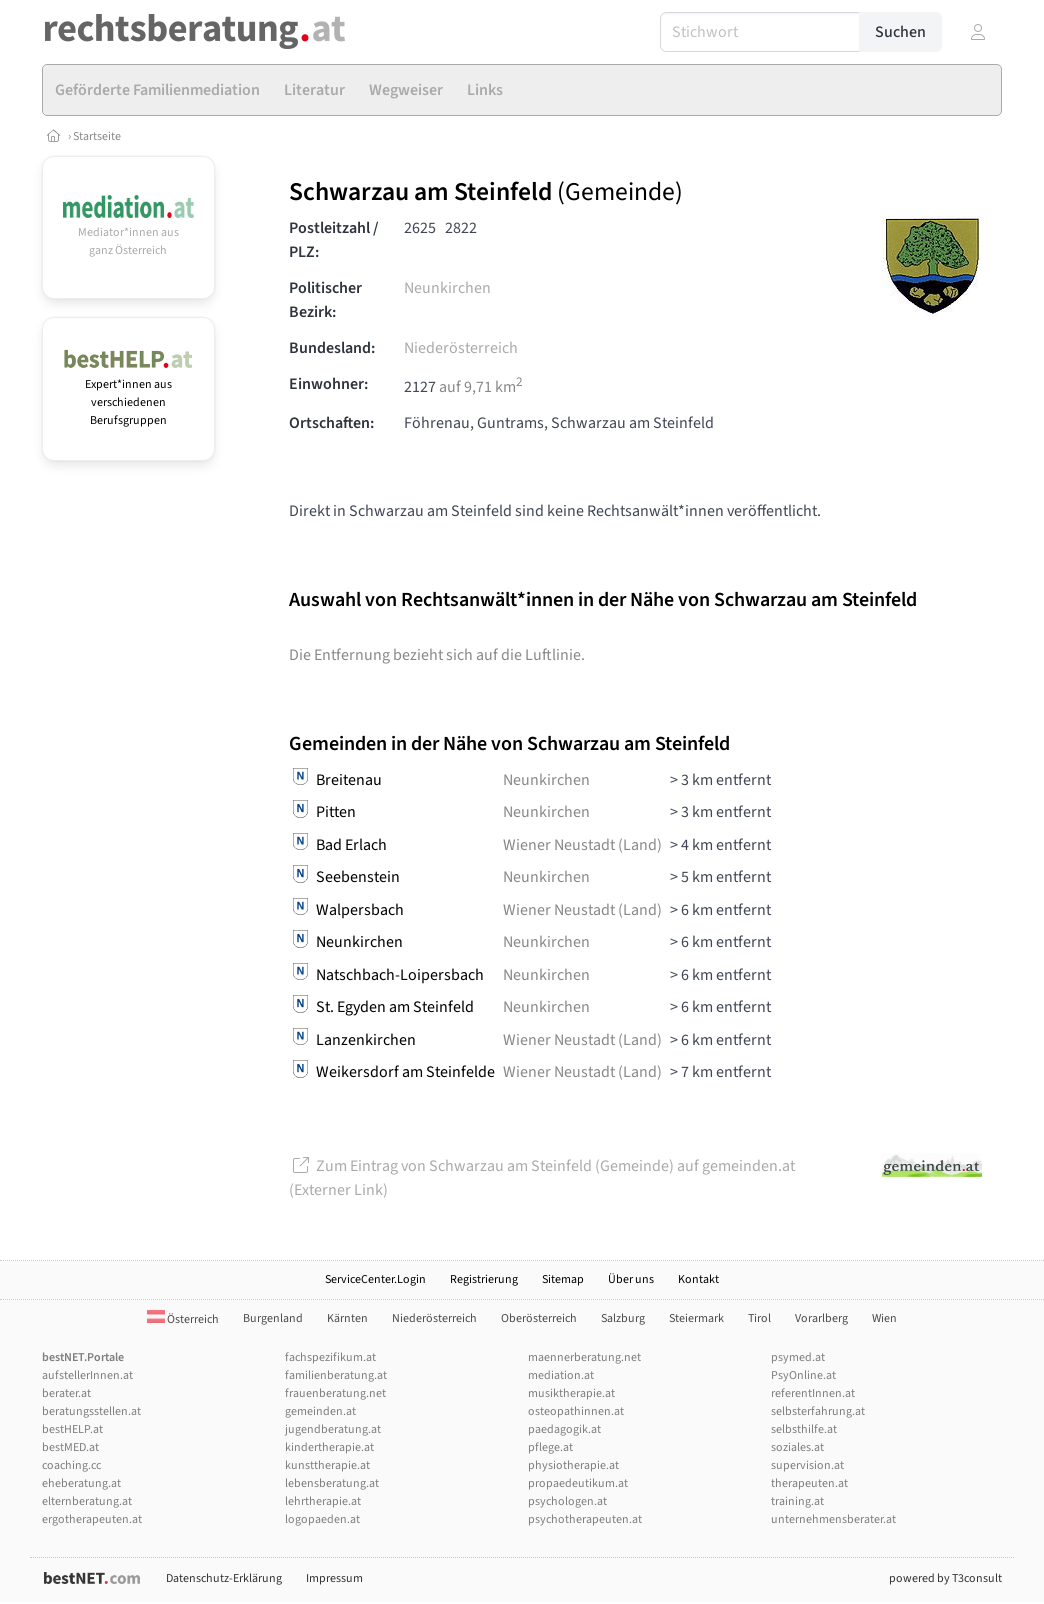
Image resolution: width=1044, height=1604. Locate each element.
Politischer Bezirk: (325, 300)
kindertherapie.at (329, 1447)
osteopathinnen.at (576, 1411)
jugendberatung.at (333, 1429)
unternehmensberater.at (833, 1519)
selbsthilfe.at (804, 1429)
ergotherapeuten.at (92, 1519)
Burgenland (273, 1318)
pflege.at (550, 1447)
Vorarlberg (821, 1318)
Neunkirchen (447, 288)
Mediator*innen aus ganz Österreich (128, 232)
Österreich (183, 1319)
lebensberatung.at (332, 1483)
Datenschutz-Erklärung (224, 1578)
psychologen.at (567, 1501)
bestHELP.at (72, 1429)
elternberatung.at (87, 1501)
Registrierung (484, 1279)
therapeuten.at (809, 1483)
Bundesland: (332, 348)
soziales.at (797, 1447)
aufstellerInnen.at (87, 1375)
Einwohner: (328, 384)
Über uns (631, 1279)
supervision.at (807, 1465)
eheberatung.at (81, 1483)
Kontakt (698, 1279)
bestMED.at (70, 1447)
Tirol (759, 1318)
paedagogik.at (564, 1429)
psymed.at (798, 1357)
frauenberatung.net (335, 1393)
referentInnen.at (813, 1393)
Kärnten (347, 1318)
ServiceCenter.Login (375, 1279)
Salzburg (623, 1318)
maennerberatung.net (584, 1357)
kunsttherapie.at (327, 1465)
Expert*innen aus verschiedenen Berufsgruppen (128, 393)
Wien (884, 1318)
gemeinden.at (320, 1411)
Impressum (334, 1578)
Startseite (97, 136)
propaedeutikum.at (578, 1483)
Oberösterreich (539, 1318)
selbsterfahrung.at (818, 1411)
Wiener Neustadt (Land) (582, 845)
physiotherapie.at (573, 1465)
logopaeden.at (322, 1519)
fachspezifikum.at (330, 1357)
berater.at (66, 1393)
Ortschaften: (331, 423)
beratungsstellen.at (91, 1411)
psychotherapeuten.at (585, 1519)
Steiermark (696, 1318)
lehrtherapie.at (323, 1501)
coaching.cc (71, 1465)
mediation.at (561, 1375)
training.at (797, 1501)
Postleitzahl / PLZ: (334, 240)
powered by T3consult (945, 1578)
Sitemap (563, 1279)
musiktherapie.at (571, 1393)
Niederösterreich (461, 348)
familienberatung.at (336, 1375)
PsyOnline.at (803, 1375)
